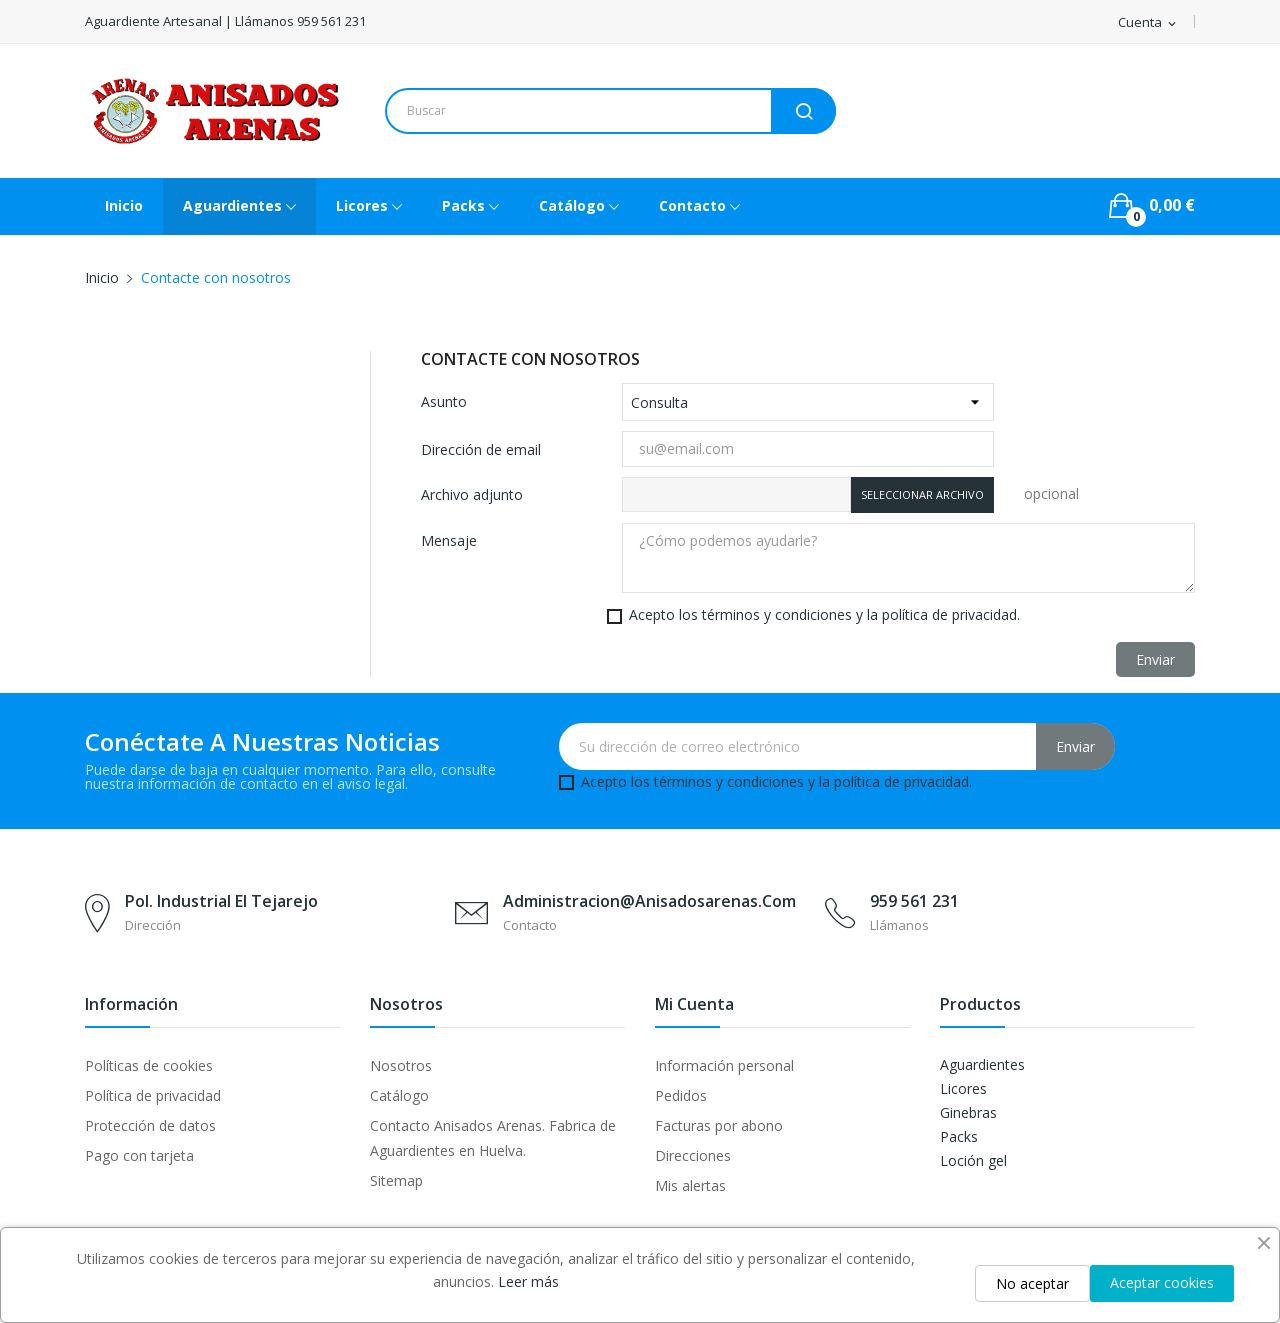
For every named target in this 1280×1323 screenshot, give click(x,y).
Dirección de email (481, 449)
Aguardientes (982, 1064)
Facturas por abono (719, 1125)
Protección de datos (150, 1125)
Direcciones (693, 1155)
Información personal (724, 1065)
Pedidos (681, 1095)
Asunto (444, 401)
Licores (963, 1088)
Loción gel (973, 1160)
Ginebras (968, 1112)
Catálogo (399, 1095)
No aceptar (1032, 1283)
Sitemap (396, 1180)
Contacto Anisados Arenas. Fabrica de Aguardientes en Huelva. (493, 1138)
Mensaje (449, 540)
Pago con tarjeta (139, 1155)
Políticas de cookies (149, 1065)
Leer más (528, 1281)
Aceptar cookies (1162, 1282)
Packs (959, 1136)
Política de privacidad (153, 1095)
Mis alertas (690, 1185)
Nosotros (401, 1065)
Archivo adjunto (472, 494)
